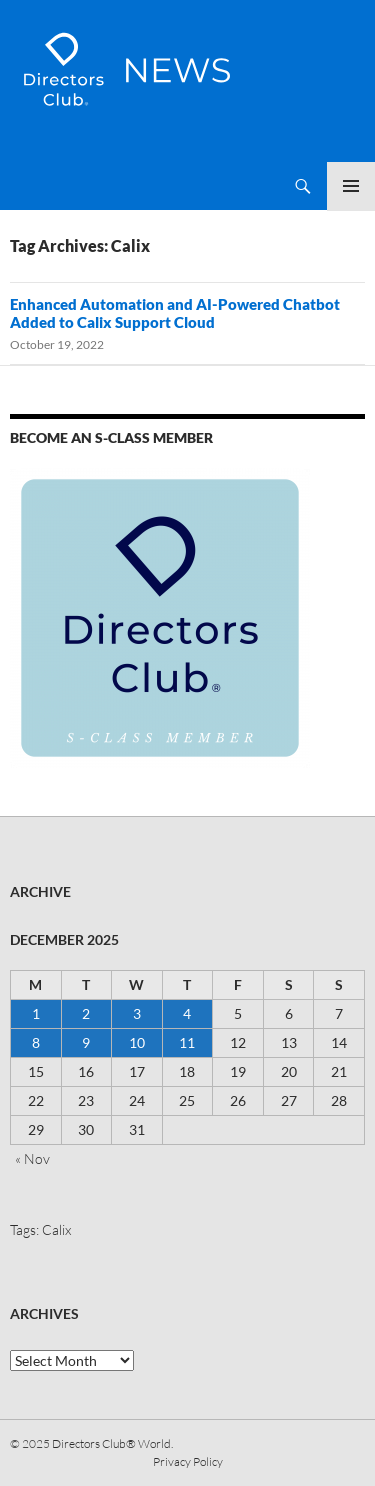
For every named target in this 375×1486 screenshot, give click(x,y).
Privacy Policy (188, 1461)
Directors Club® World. (112, 1443)
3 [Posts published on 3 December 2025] (137, 1013)
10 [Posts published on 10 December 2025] (137, 1042)
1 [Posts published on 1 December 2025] (36, 1013)
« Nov (32, 1158)
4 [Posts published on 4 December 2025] (187, 1013)
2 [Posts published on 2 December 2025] (86, 1013)
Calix (56, 1229)
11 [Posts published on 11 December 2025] (187, 1042)
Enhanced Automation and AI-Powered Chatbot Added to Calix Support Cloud (175, 313)
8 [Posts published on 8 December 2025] (36, 1042)
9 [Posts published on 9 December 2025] (86, 1042)
